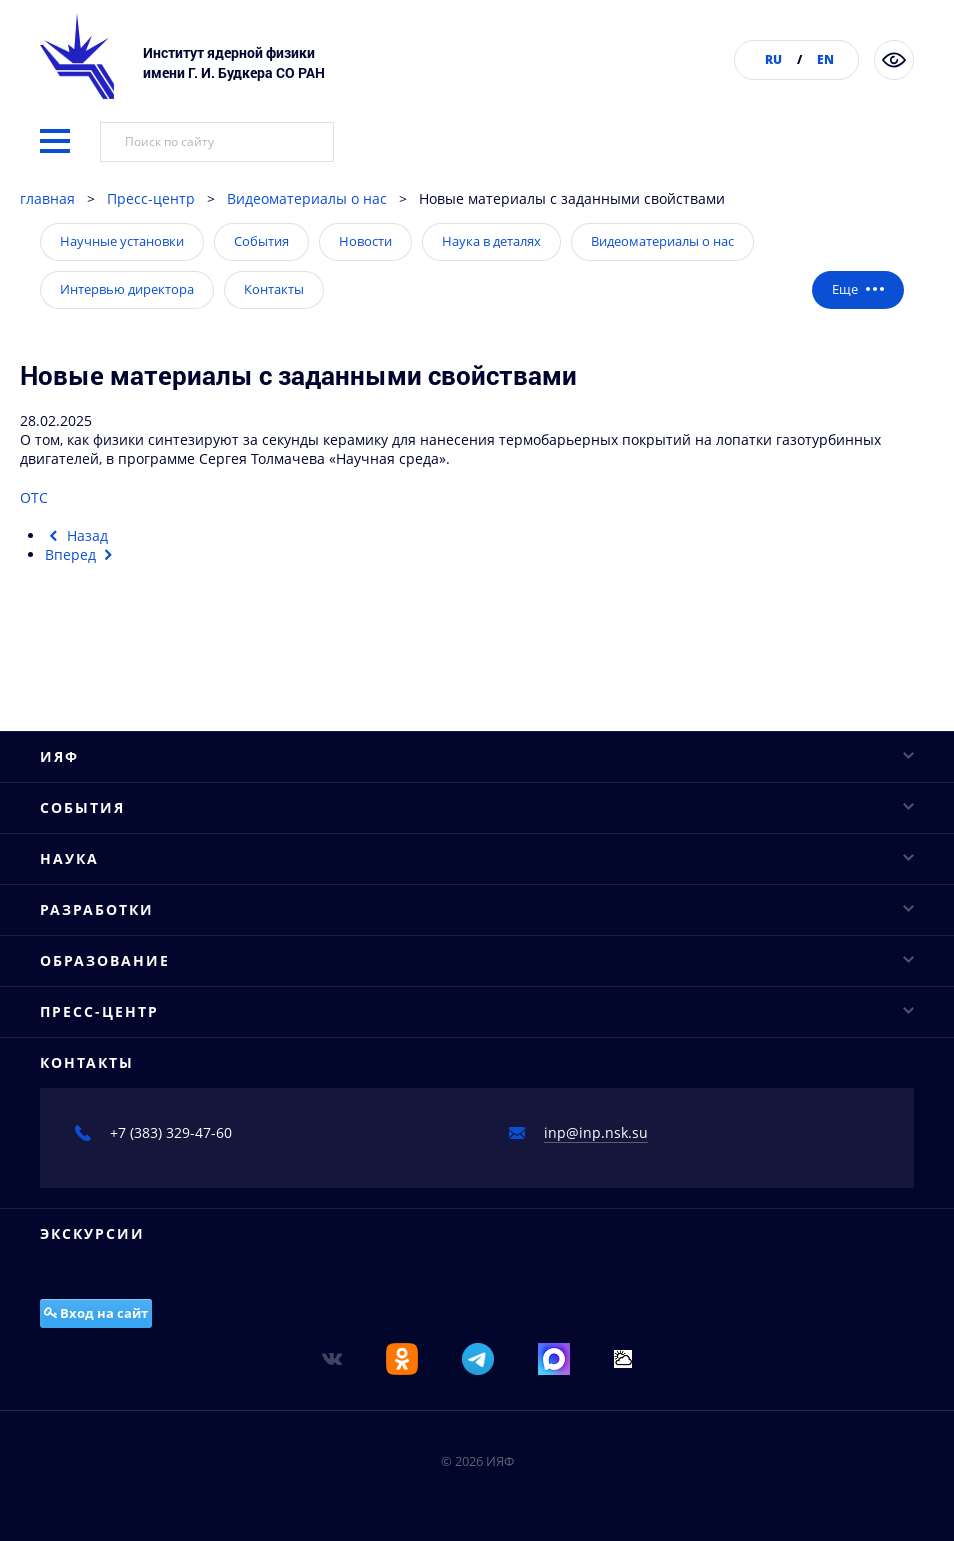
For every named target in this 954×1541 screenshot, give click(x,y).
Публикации (82, 806)
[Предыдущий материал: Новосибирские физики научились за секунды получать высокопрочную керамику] (76, 535)
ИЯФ (477, 630)
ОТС (36, 497)
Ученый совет (88, 701)
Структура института (112, 736)
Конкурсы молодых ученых (133, 1034)
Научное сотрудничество (127, 1192)
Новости (365, 241)
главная (47, 198)
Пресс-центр (151, 198)
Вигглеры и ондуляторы (123, 1420)
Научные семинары (108, 964)
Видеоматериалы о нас (307, 198)
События (261, 241)
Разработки (477, 1314)
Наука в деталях (491, 241)
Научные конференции (120, 929)
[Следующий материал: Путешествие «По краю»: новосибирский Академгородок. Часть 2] (81, 554)
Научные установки (122, 241)
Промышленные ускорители (138, 1350)
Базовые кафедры (102, 1508)
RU (773, 59)
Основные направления (124, 1122)
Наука (477, 1086)
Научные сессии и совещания (144, 999)
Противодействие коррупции (141, 841)
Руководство (82, 666)
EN (825, 59)
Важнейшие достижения (124, 1227)
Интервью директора (127, 289)
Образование (477, 1472)
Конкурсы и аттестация (121, 771)
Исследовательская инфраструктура (165, 1157)
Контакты (274, 289)
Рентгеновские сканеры (122, 1385)
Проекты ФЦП (87, 1262)
